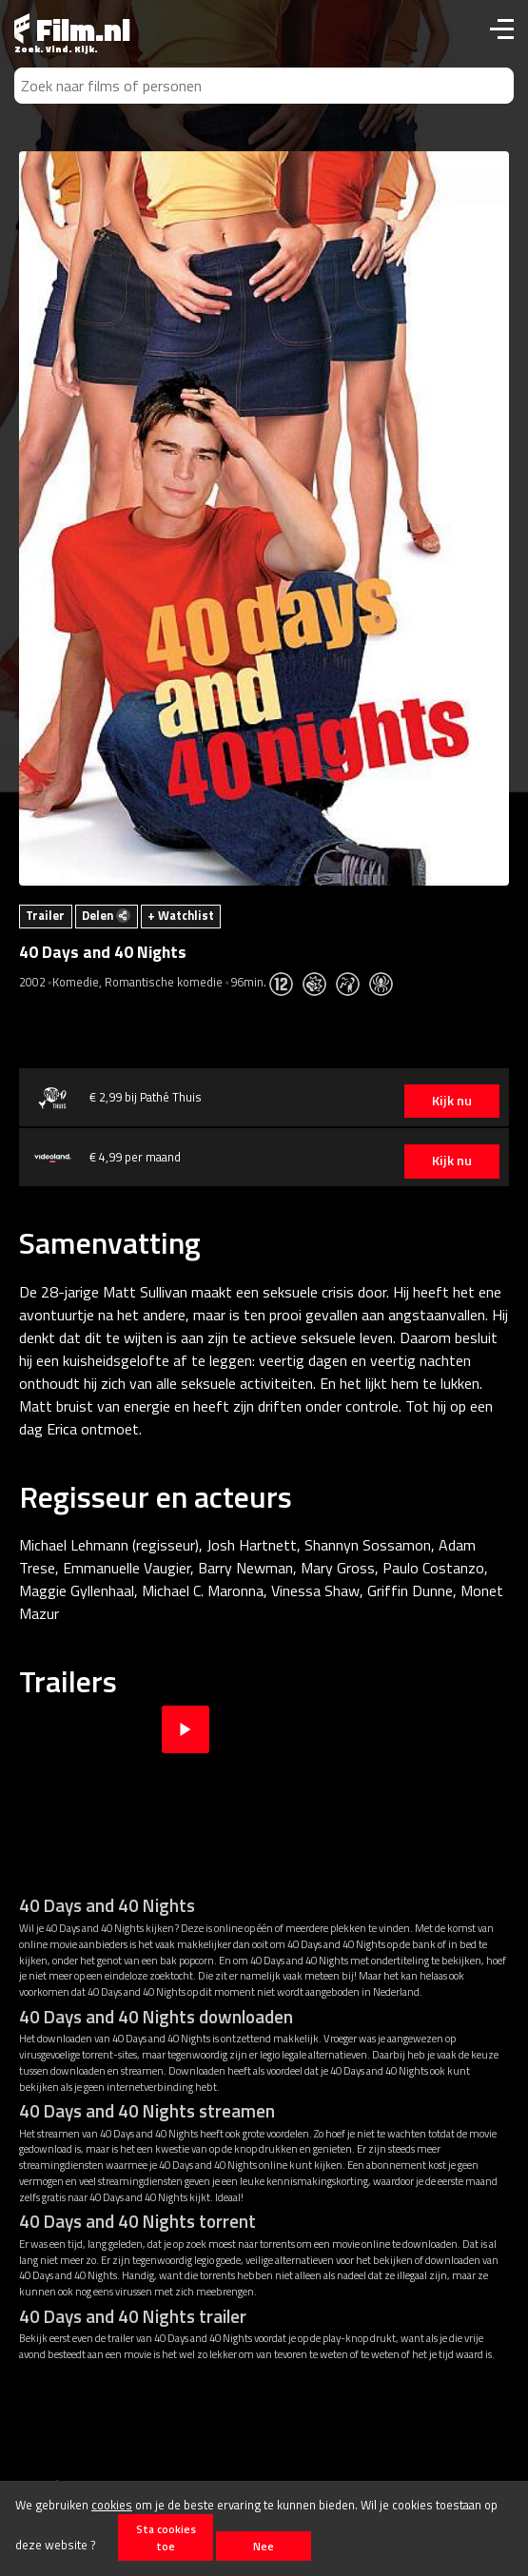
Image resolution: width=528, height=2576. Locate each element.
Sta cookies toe (166, 2537)
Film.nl (72, 29)
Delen (106, 915)
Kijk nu (452, 1100)
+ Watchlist (180, 915)
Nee (263, 2546)
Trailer (45, 915)
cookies (111, 2504)
